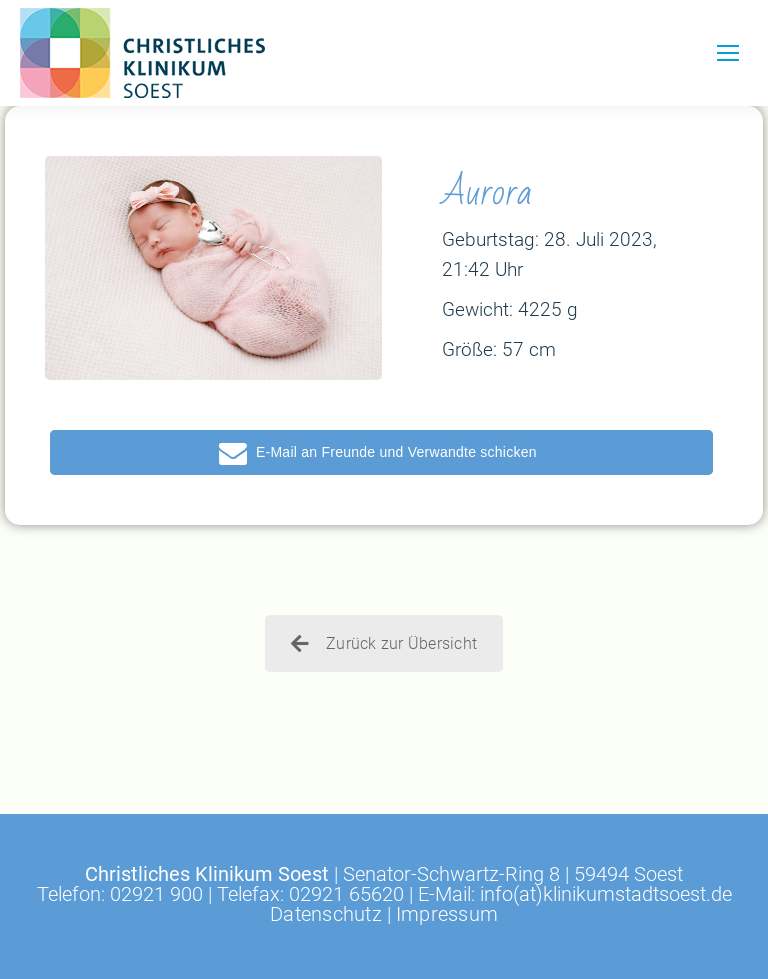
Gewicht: (477, 309)
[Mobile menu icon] (728, 53)
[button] (381, 452)
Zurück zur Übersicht (384, 643)
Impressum (447, 914)
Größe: (469, 349)
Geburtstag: (490, 239)
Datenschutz (326, 914)
